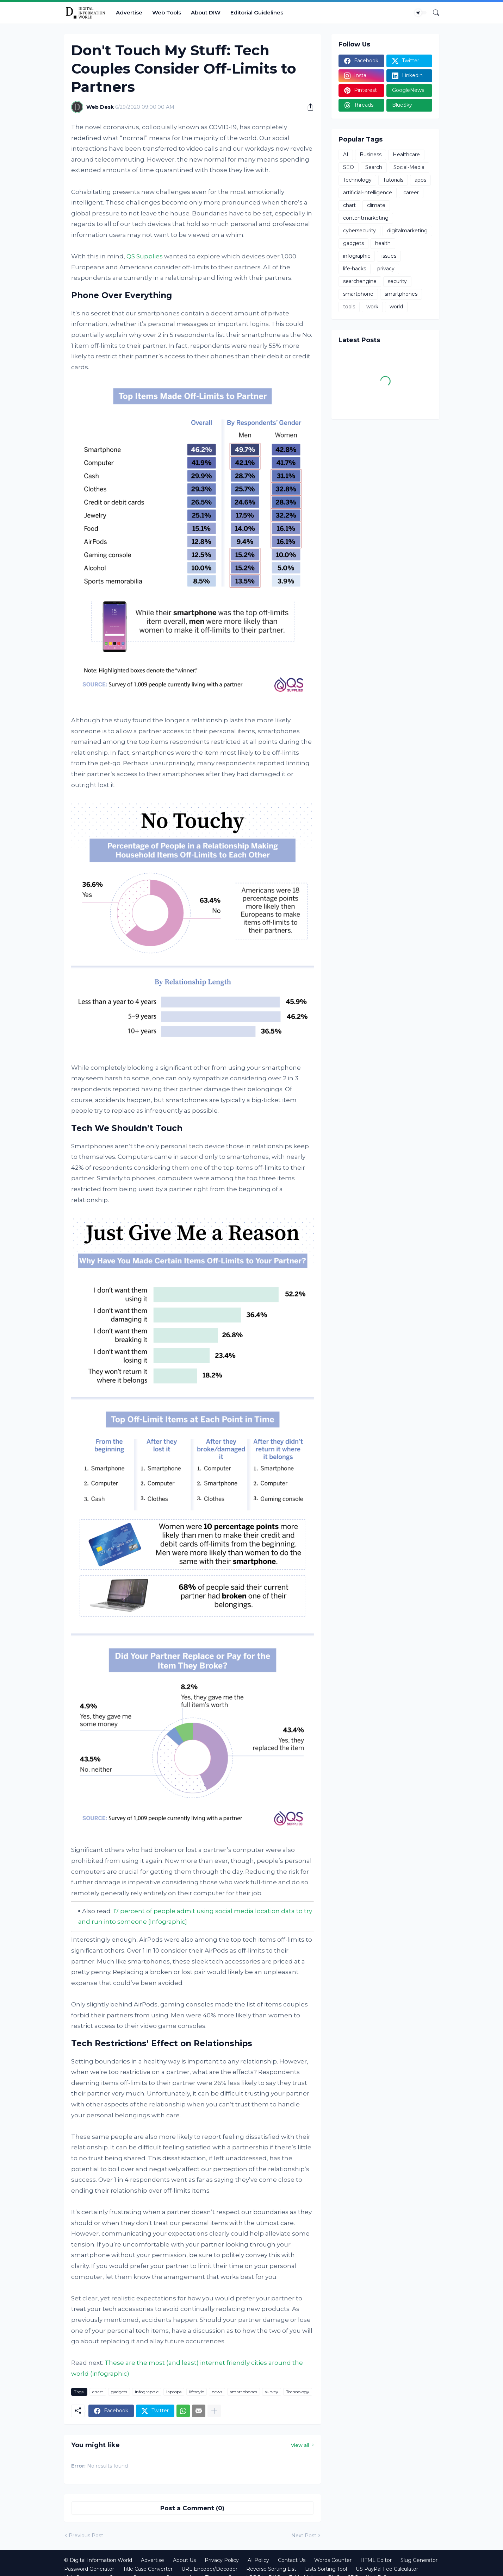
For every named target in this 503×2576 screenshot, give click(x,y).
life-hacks (354, 268)
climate (376, 205)
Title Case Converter (148, 2569)
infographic (147, 2391)
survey (271, 2391)
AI (345, 154)
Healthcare (406, 154)
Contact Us (291, 2560)
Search (373, 167)
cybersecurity (359, 230)
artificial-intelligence (367, 192)
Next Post (303, 2535)
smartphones (243, 2391)
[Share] (308, 107)
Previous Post (86, 2535)
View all (300, 2445)
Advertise (129, 12)
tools (349, 306)
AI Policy (258, 2560)
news (217, 2391)
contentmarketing (366, 218)
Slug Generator (418, 2560)
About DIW (206, 12)
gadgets (119, 2391)
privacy (386, 268)
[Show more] (214, 2411)
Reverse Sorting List (271, 2569)
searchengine (360, 281)
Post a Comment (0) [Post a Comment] (192, 2508)
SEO (348, 167)
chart (97, 2391)
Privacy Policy (222, 2560)
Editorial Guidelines (256, 12)
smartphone (358, 294)
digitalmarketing (407, 230)
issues (388, 256)
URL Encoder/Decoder (209, 2569)
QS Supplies (144, 256)
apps (420, 180)
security (397, 281)
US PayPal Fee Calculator (387, 2569)
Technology (297, 2391)
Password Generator (89, 2569)
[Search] (433, 13)
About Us (184, 2560)
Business (370, 154)
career (411, 192)
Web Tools (166, 12)
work (372, 306)
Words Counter (333, 2560)
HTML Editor (376, 2560)
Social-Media (408, 167)
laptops (173, 2391)
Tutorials (393, 180)
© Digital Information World (98, 2560)
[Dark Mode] (421, 13)
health (383, 243)
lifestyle (196, 2391)
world (396, 306)
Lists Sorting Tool (326, 2569)
